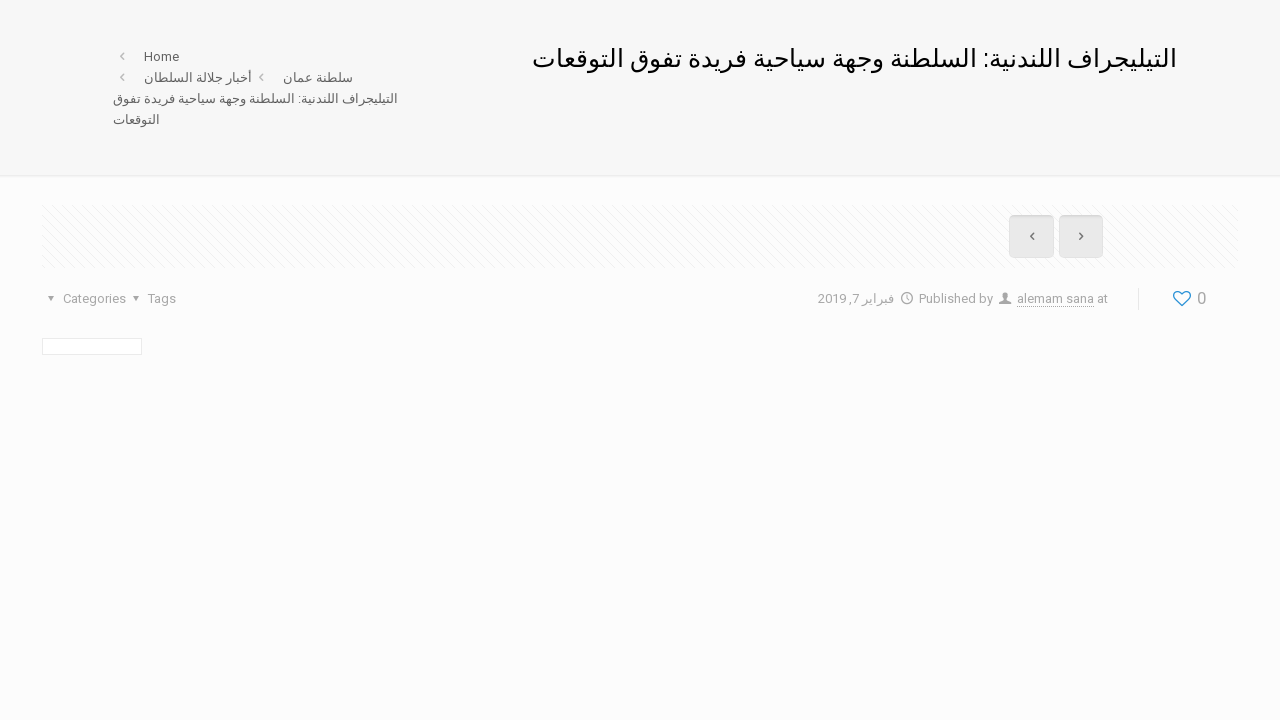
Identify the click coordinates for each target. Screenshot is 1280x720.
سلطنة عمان (318, 77)
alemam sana (1055, 298)
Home (161, 56)
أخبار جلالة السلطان (198, 77)
